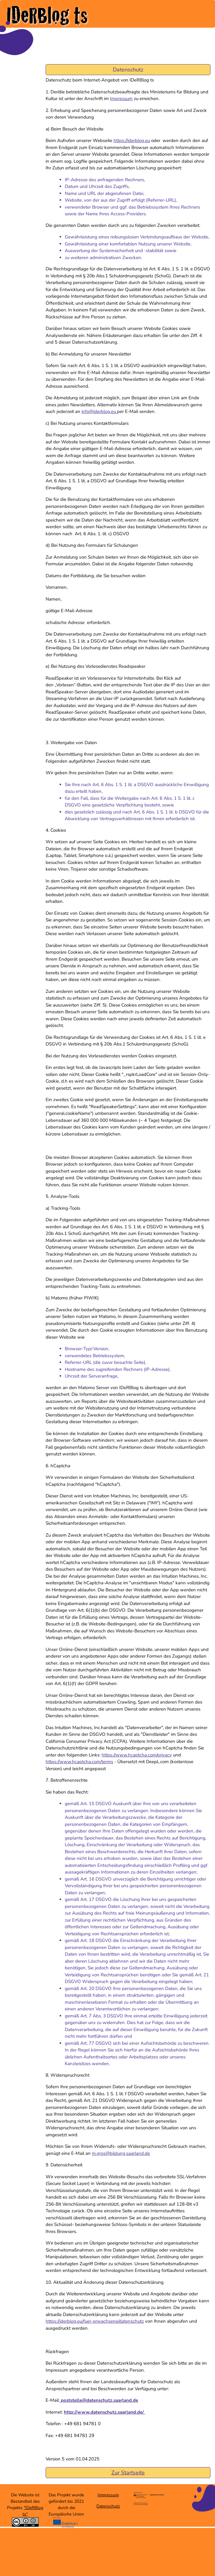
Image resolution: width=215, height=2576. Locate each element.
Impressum (121, 98)
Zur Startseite (128, 2472)
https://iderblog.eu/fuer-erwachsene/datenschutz (95, 2321)
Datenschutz (108, 2506)
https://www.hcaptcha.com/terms (79, 1762)
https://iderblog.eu (131, 140)
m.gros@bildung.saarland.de (121, 2153)
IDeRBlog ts (47, 15)
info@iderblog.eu (99, 411)
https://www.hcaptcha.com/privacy (137, 1755)
